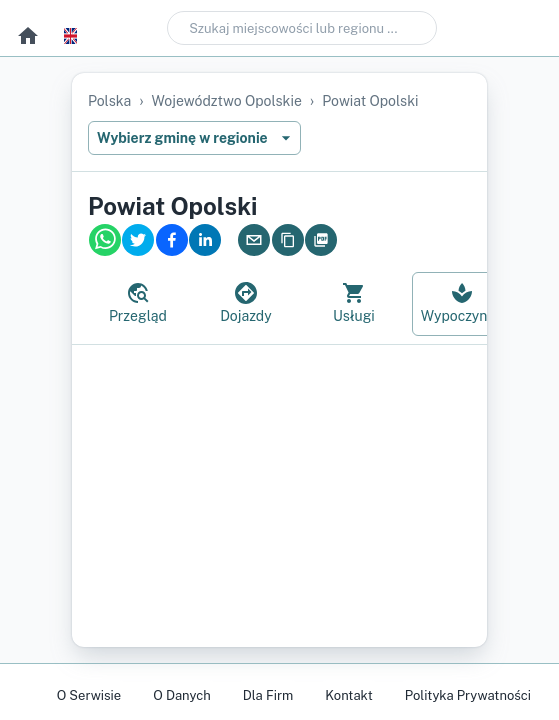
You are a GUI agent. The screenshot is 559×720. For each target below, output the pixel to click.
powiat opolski (370, 101)
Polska (109, 101)
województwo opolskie (227, 101)
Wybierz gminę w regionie (194, 138)
